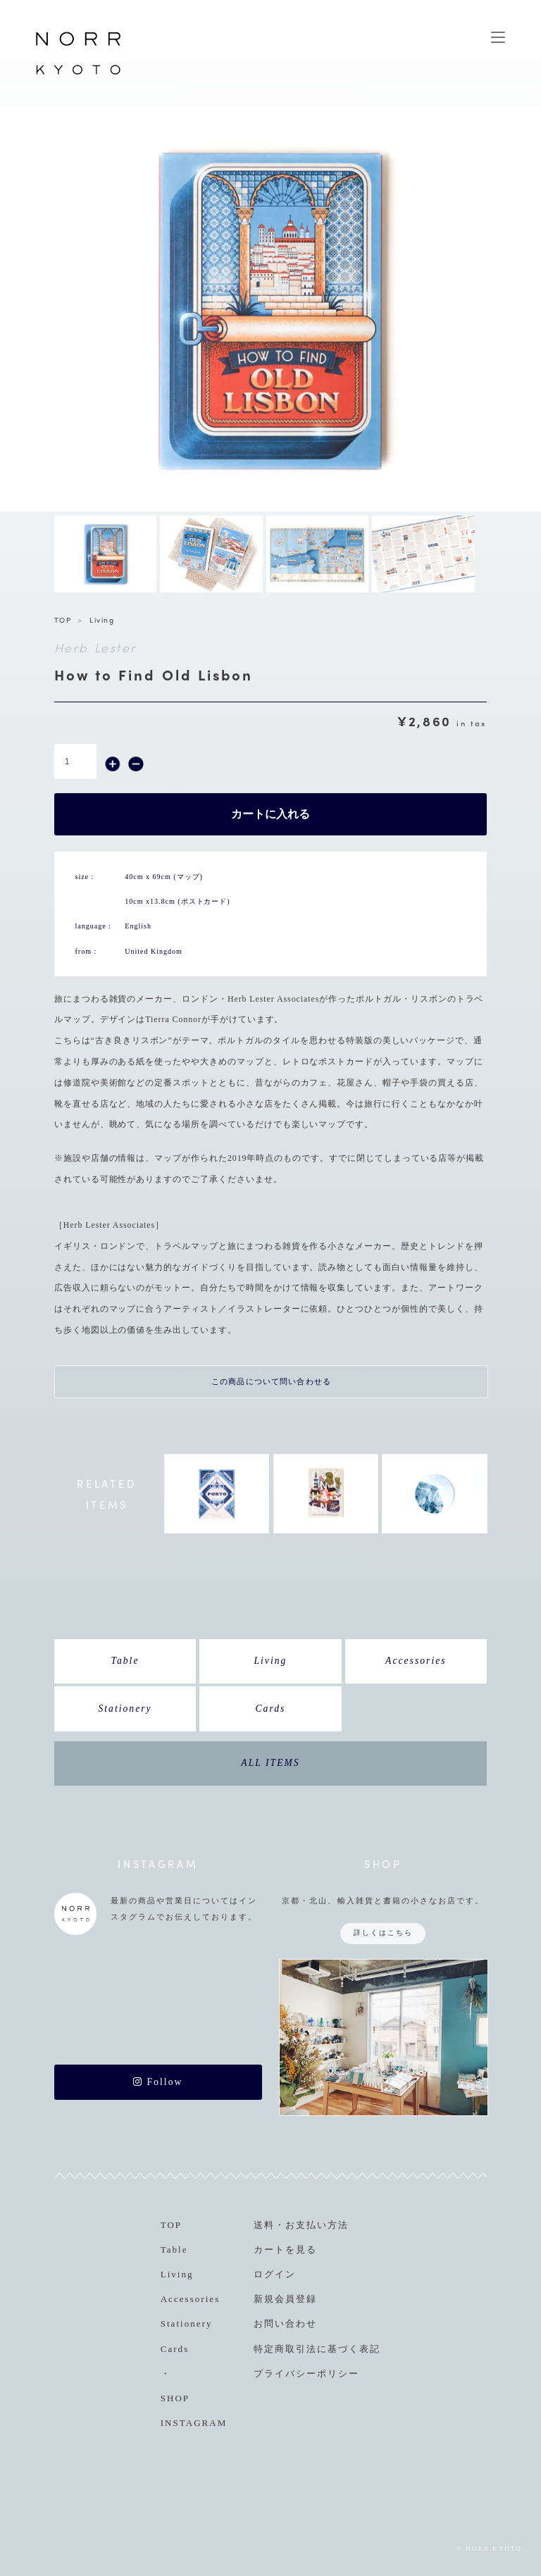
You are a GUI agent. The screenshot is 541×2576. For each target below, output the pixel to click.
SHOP (175, 2398)
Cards (270, 1708)
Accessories (416, 1660)
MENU (498, 37)
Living (101, 619)
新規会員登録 (285, 2299)
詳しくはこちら (383, 1932)
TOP (63, 619)
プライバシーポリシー (306, 2373)
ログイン (275, 2274)
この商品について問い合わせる (271, 1381)
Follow (157, 2082)
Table (125, 1660)
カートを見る (285, 2249)
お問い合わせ (285, 2323)
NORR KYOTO (78, 74)
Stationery (124, 1708)
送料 (264, 2225)
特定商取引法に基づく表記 (317, 2349)
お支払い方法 (317, 2225)
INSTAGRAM (194, 2423)
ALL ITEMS (270, 1762)
